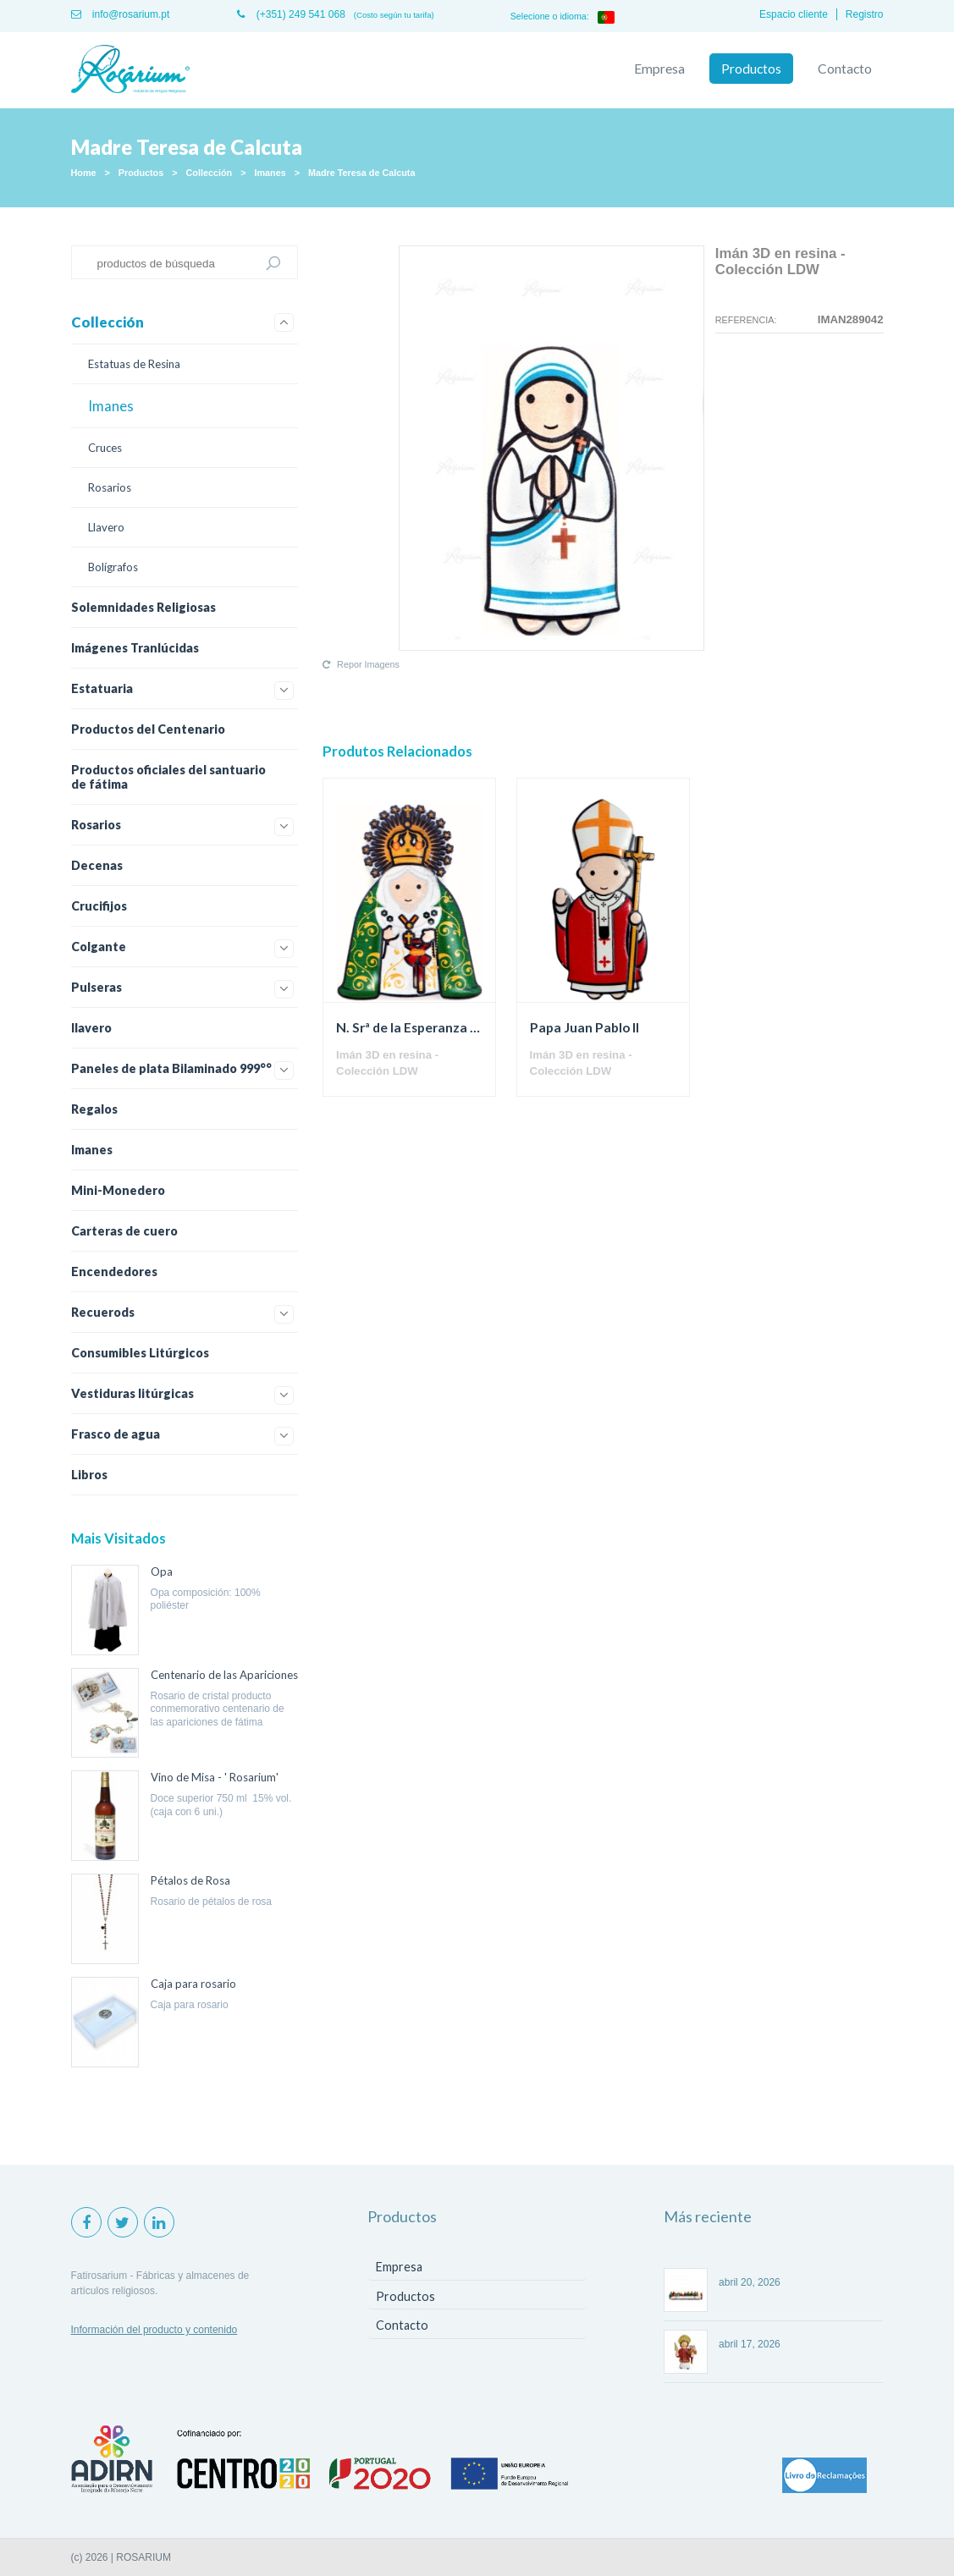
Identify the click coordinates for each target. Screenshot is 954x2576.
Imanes (269, 173)
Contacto (845, 68)
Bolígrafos (113, 567)
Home (84, 173)
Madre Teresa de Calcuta (361, 173)
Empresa (659, 68)
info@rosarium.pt (120, 14)
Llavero (106, 527)
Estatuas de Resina (134, 364)
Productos (751, 68)
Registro (865, 14)
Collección (209, 173)
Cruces (105, 447)
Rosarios (109, 487)
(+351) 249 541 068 (291, 14)
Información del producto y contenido (154, 2330)
